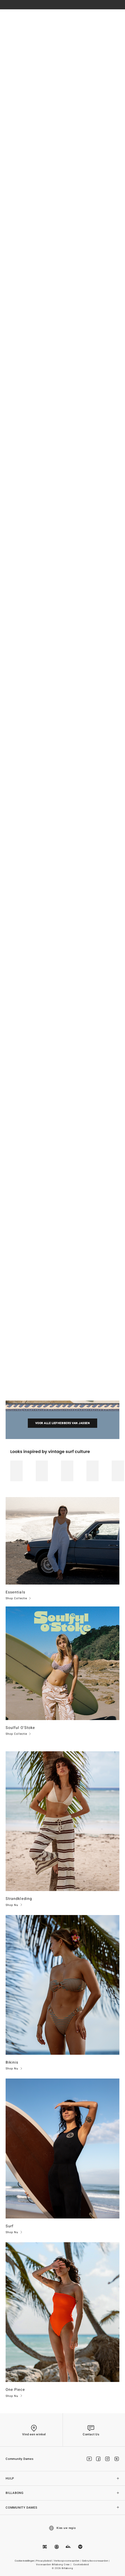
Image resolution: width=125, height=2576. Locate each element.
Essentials (15, 1592)
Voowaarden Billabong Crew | (54, 2564)
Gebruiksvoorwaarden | (96, 2560)
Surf (10, 2226)
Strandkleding (19, 1899)
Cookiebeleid (81, 2564)
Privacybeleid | (45, 2560)
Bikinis (12, 2062)
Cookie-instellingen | (25, 2560)
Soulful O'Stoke (20, 1728)
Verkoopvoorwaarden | (68, 2560)
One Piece (15, 2389)
